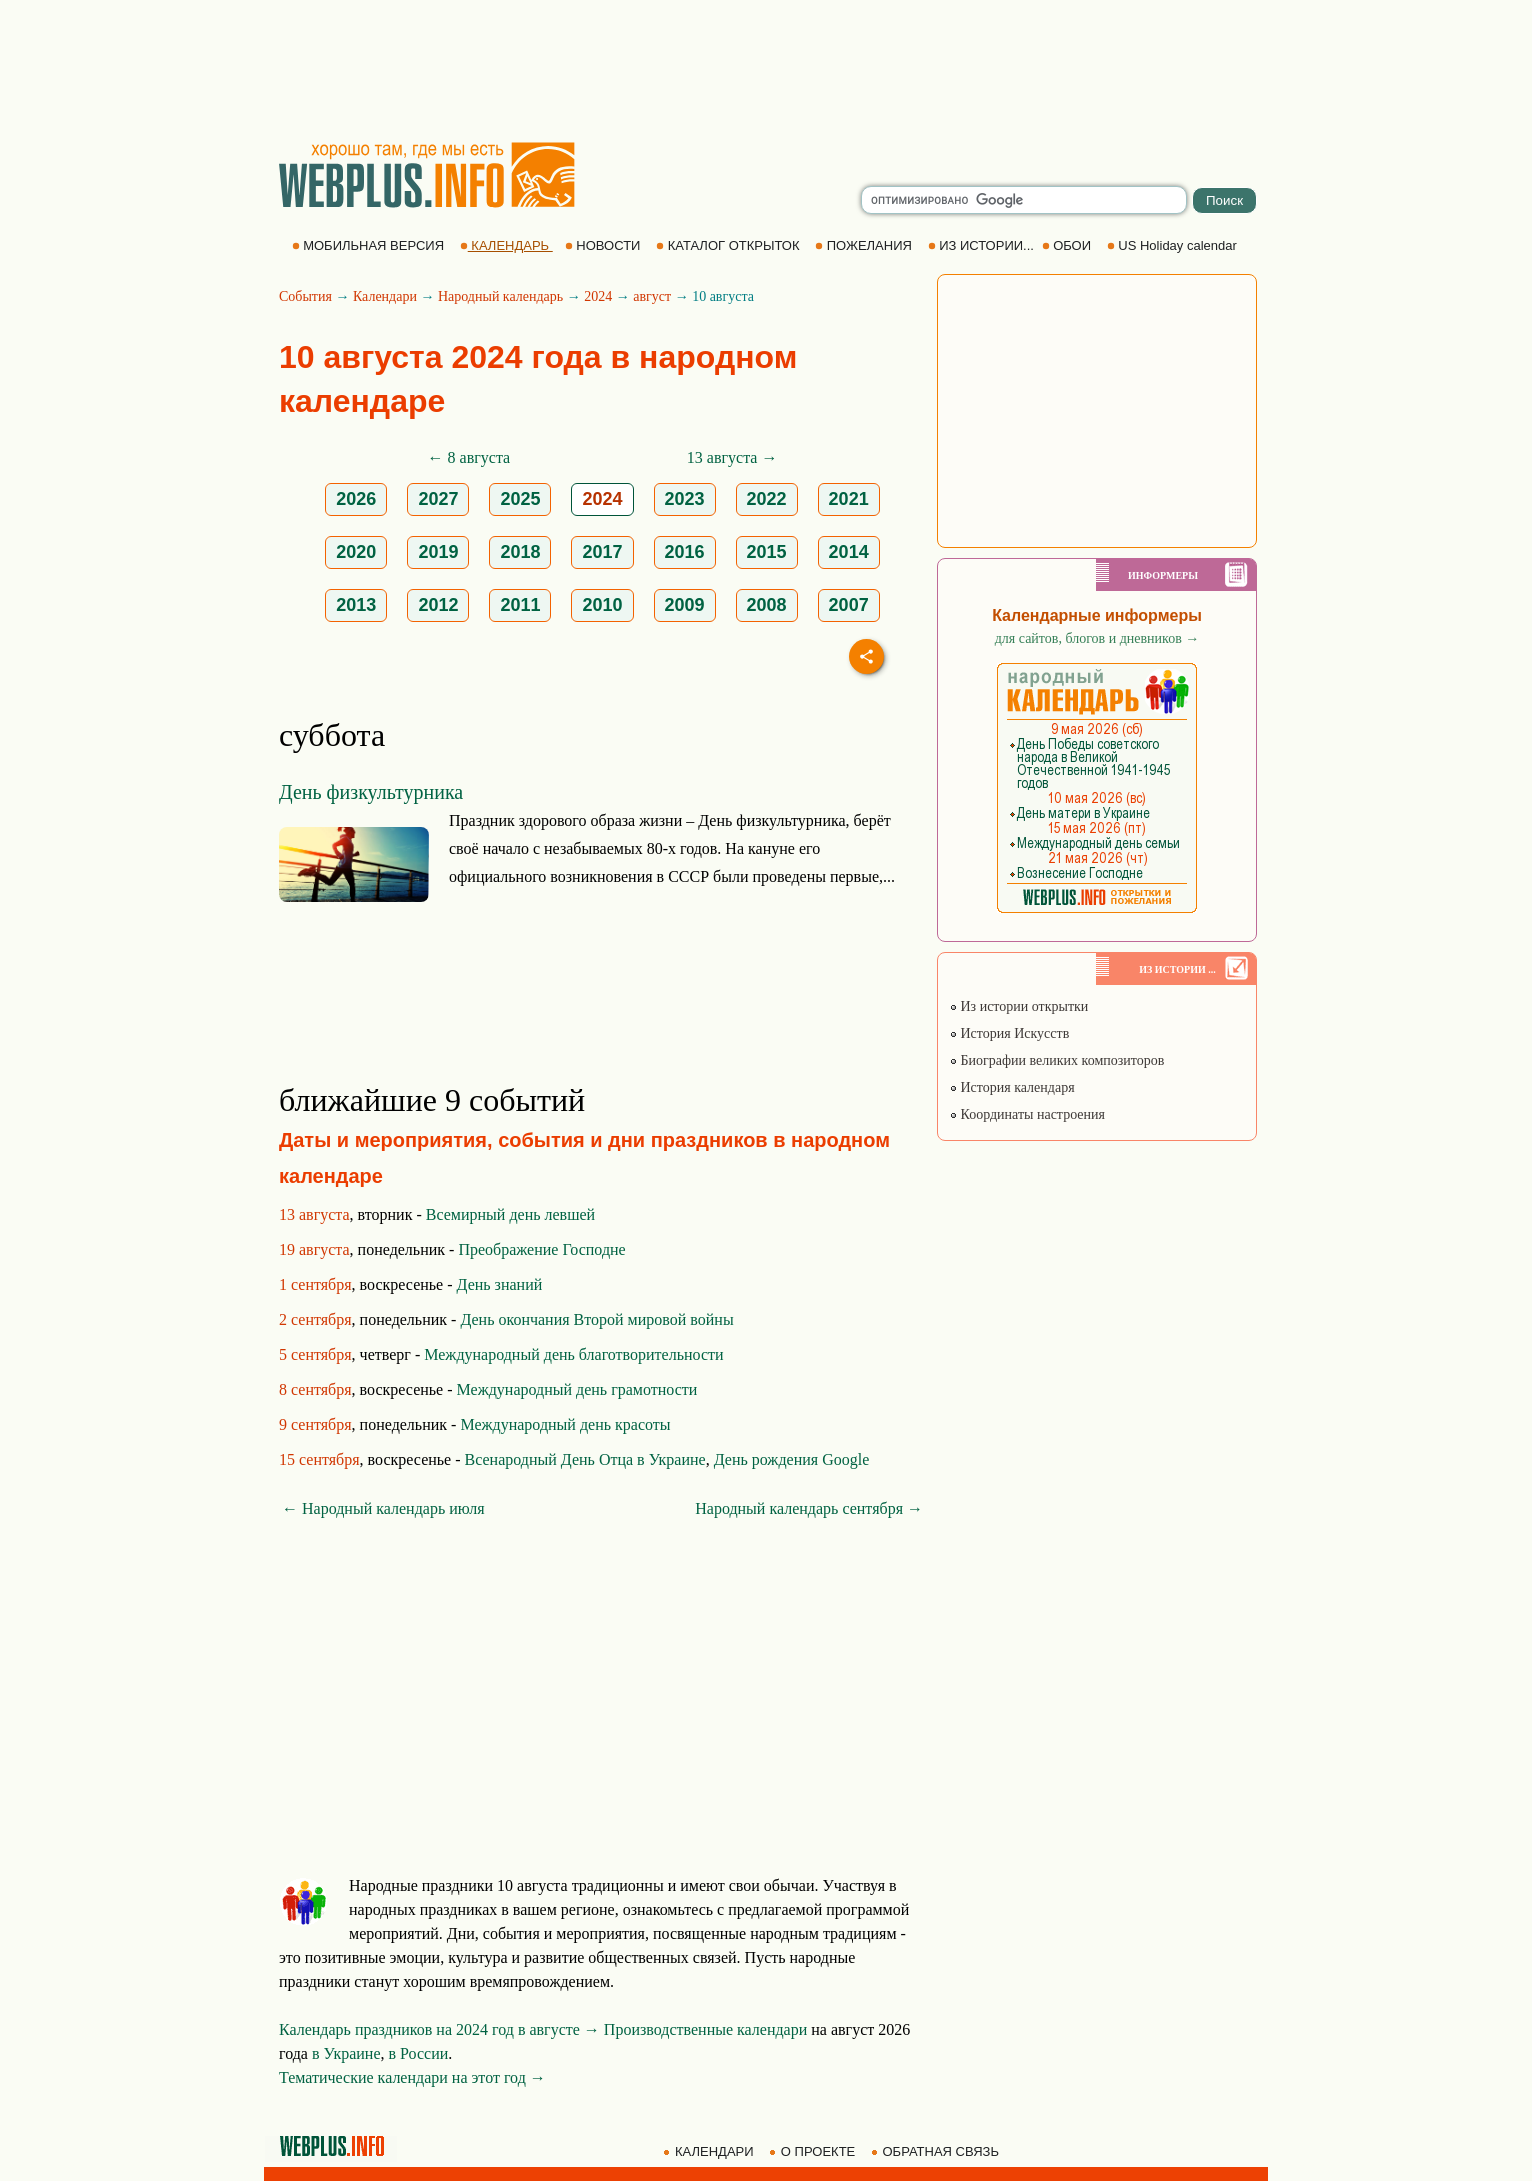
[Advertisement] (766, 70)
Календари (385, 296)
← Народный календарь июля (383, 1508)
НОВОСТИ (604, 245)
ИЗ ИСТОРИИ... (983, 245)
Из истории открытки (1018, 1006)
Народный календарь (500, 296)
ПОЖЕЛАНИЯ (865, 245)
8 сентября (315, 1389)
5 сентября (315, 1354)
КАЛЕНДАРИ (710, 2151)
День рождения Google (792, 1459)
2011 (520, 605)
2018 (520, 552)
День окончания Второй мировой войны (596, 1319)
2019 (438, 552)
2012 (438, 605)
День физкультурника (371, 792)
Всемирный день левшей (510, 1214)
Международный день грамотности (577, 1389)
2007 (849, 605)
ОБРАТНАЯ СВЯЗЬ (937, 2151)
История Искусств (1009, 1033)
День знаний (500, 1284)
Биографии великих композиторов (1056, 1060)
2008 (767, 605)
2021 (849, 499)
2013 (356, 605)
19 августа (314, 1249)
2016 (685, 552)
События (305, 296)
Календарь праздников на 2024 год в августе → (439, 2029)
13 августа (314, 1214)
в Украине (346, 2053)
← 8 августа (469, 457)
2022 (767, 499)
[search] (1024, 200)
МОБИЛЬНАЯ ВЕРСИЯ (370, 245)
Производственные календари (705, 2029)
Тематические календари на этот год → (412, 2077)
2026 (356, 499)
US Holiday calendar (1174, 245)
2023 (685, 499)
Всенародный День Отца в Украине (585, 1459)
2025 (520, 499)
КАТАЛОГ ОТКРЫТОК (729, 245)
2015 (767, 552)
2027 (438, 499)
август (652, 296)
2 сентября (315, 1319)
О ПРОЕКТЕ (814, 2151)
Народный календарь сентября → (809, 1508)
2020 (356, 552)
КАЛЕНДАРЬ (506, 245)
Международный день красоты (565, 1424)
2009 (685, 605)
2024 (598, 296)
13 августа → (732, 457)
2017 (602, 552)
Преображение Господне (541, 1249)
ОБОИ (1068, 245)
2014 (849, 552)
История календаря (1012, 1087)
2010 (602, 605)
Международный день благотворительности (573, 1354)
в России (419, 2053)
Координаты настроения (1027, 1114)
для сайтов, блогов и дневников (1097, 638)
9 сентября (315, 1424)
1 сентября (315, 1284)
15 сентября (319, 1459)
